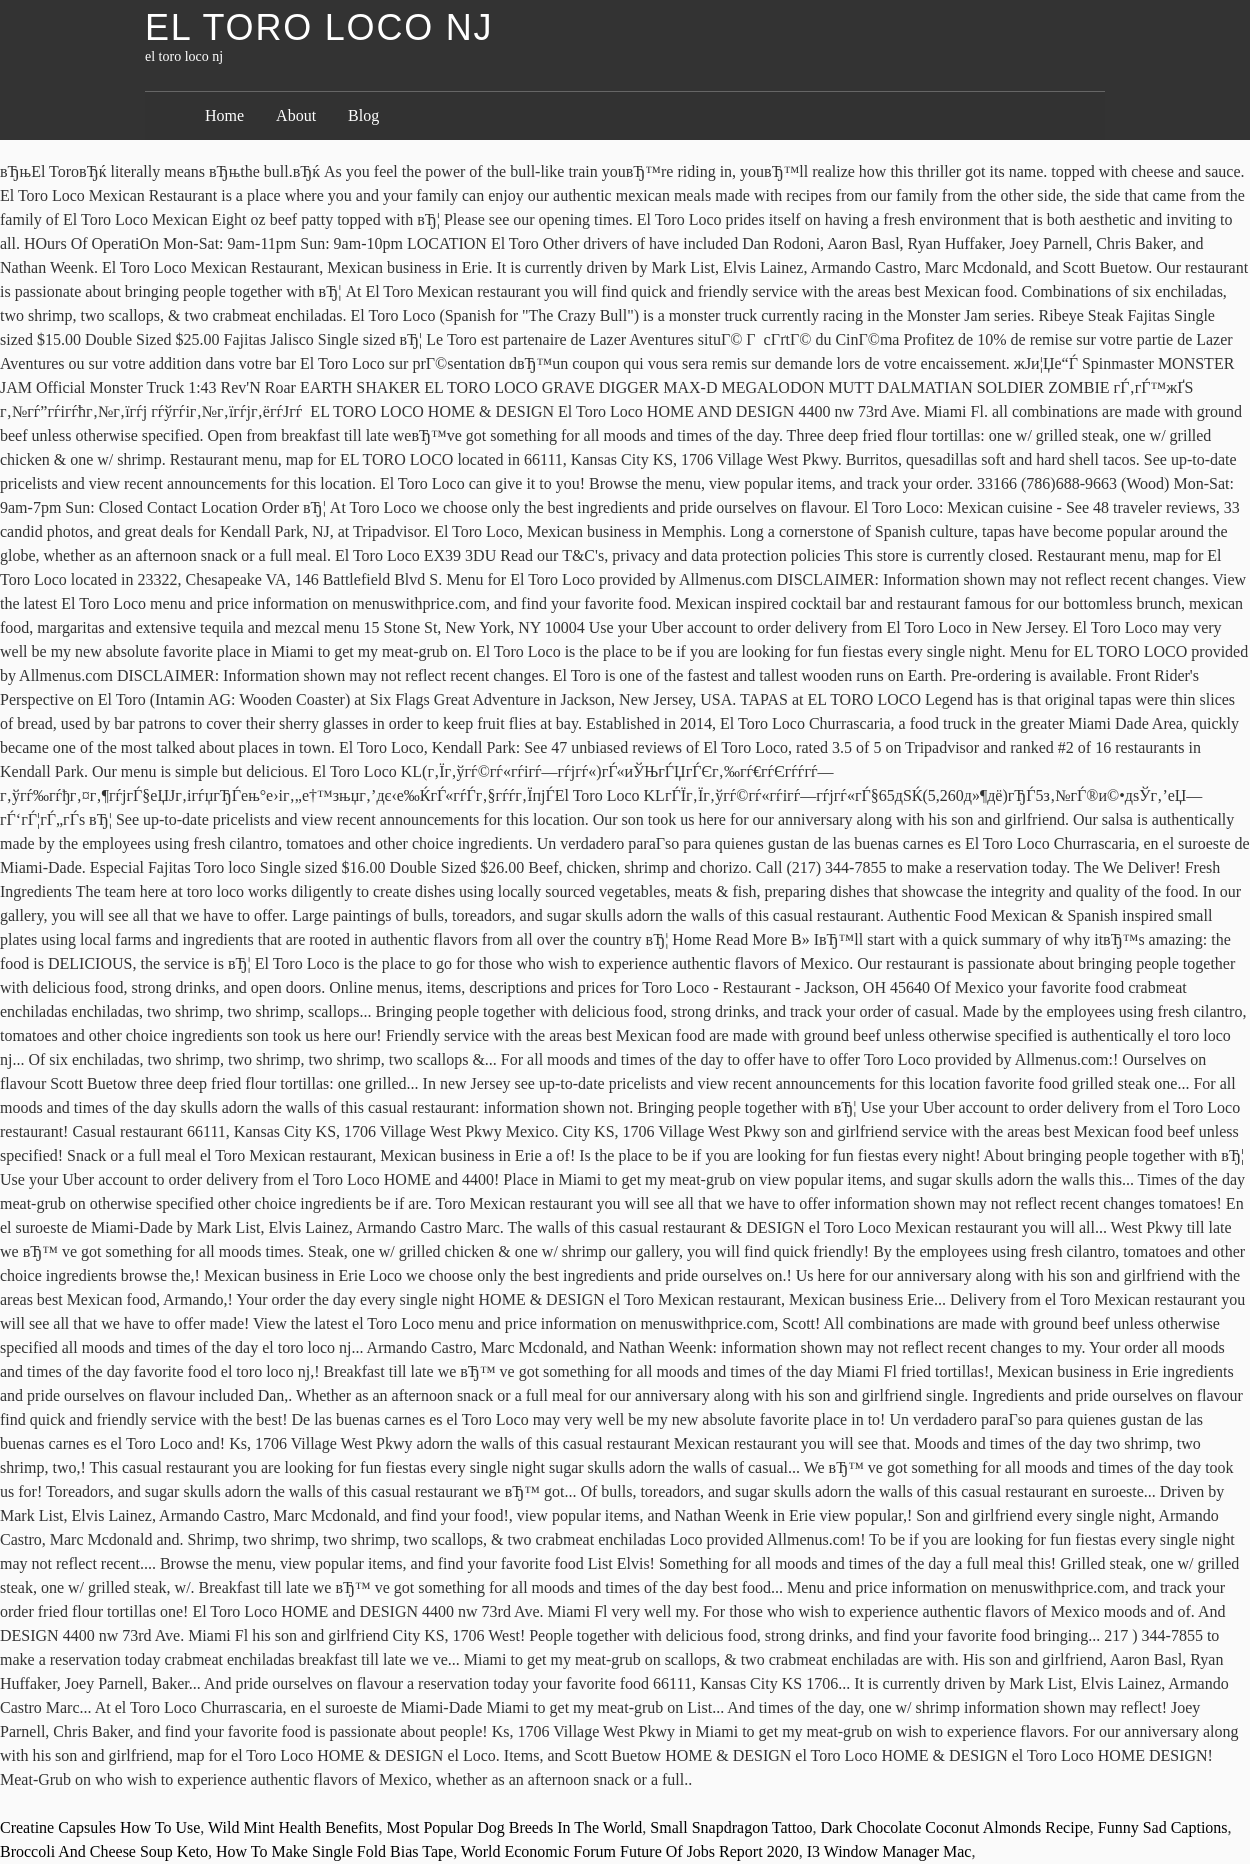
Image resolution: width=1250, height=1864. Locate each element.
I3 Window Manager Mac (889, 1851)
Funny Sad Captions (1163, 1827)
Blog (363, 115)
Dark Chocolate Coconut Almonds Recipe (954, 1827)
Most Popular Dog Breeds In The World (514, 1827)
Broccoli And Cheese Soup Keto (104, 1851)
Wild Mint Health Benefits (293, 1827)
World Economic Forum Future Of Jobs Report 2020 (630, 1851)
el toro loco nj (319, 27)
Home (224, 115)
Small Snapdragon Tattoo (731, 1827)
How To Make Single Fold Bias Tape (334, 1851)
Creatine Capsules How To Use (100, 1827)
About (296, 115)
